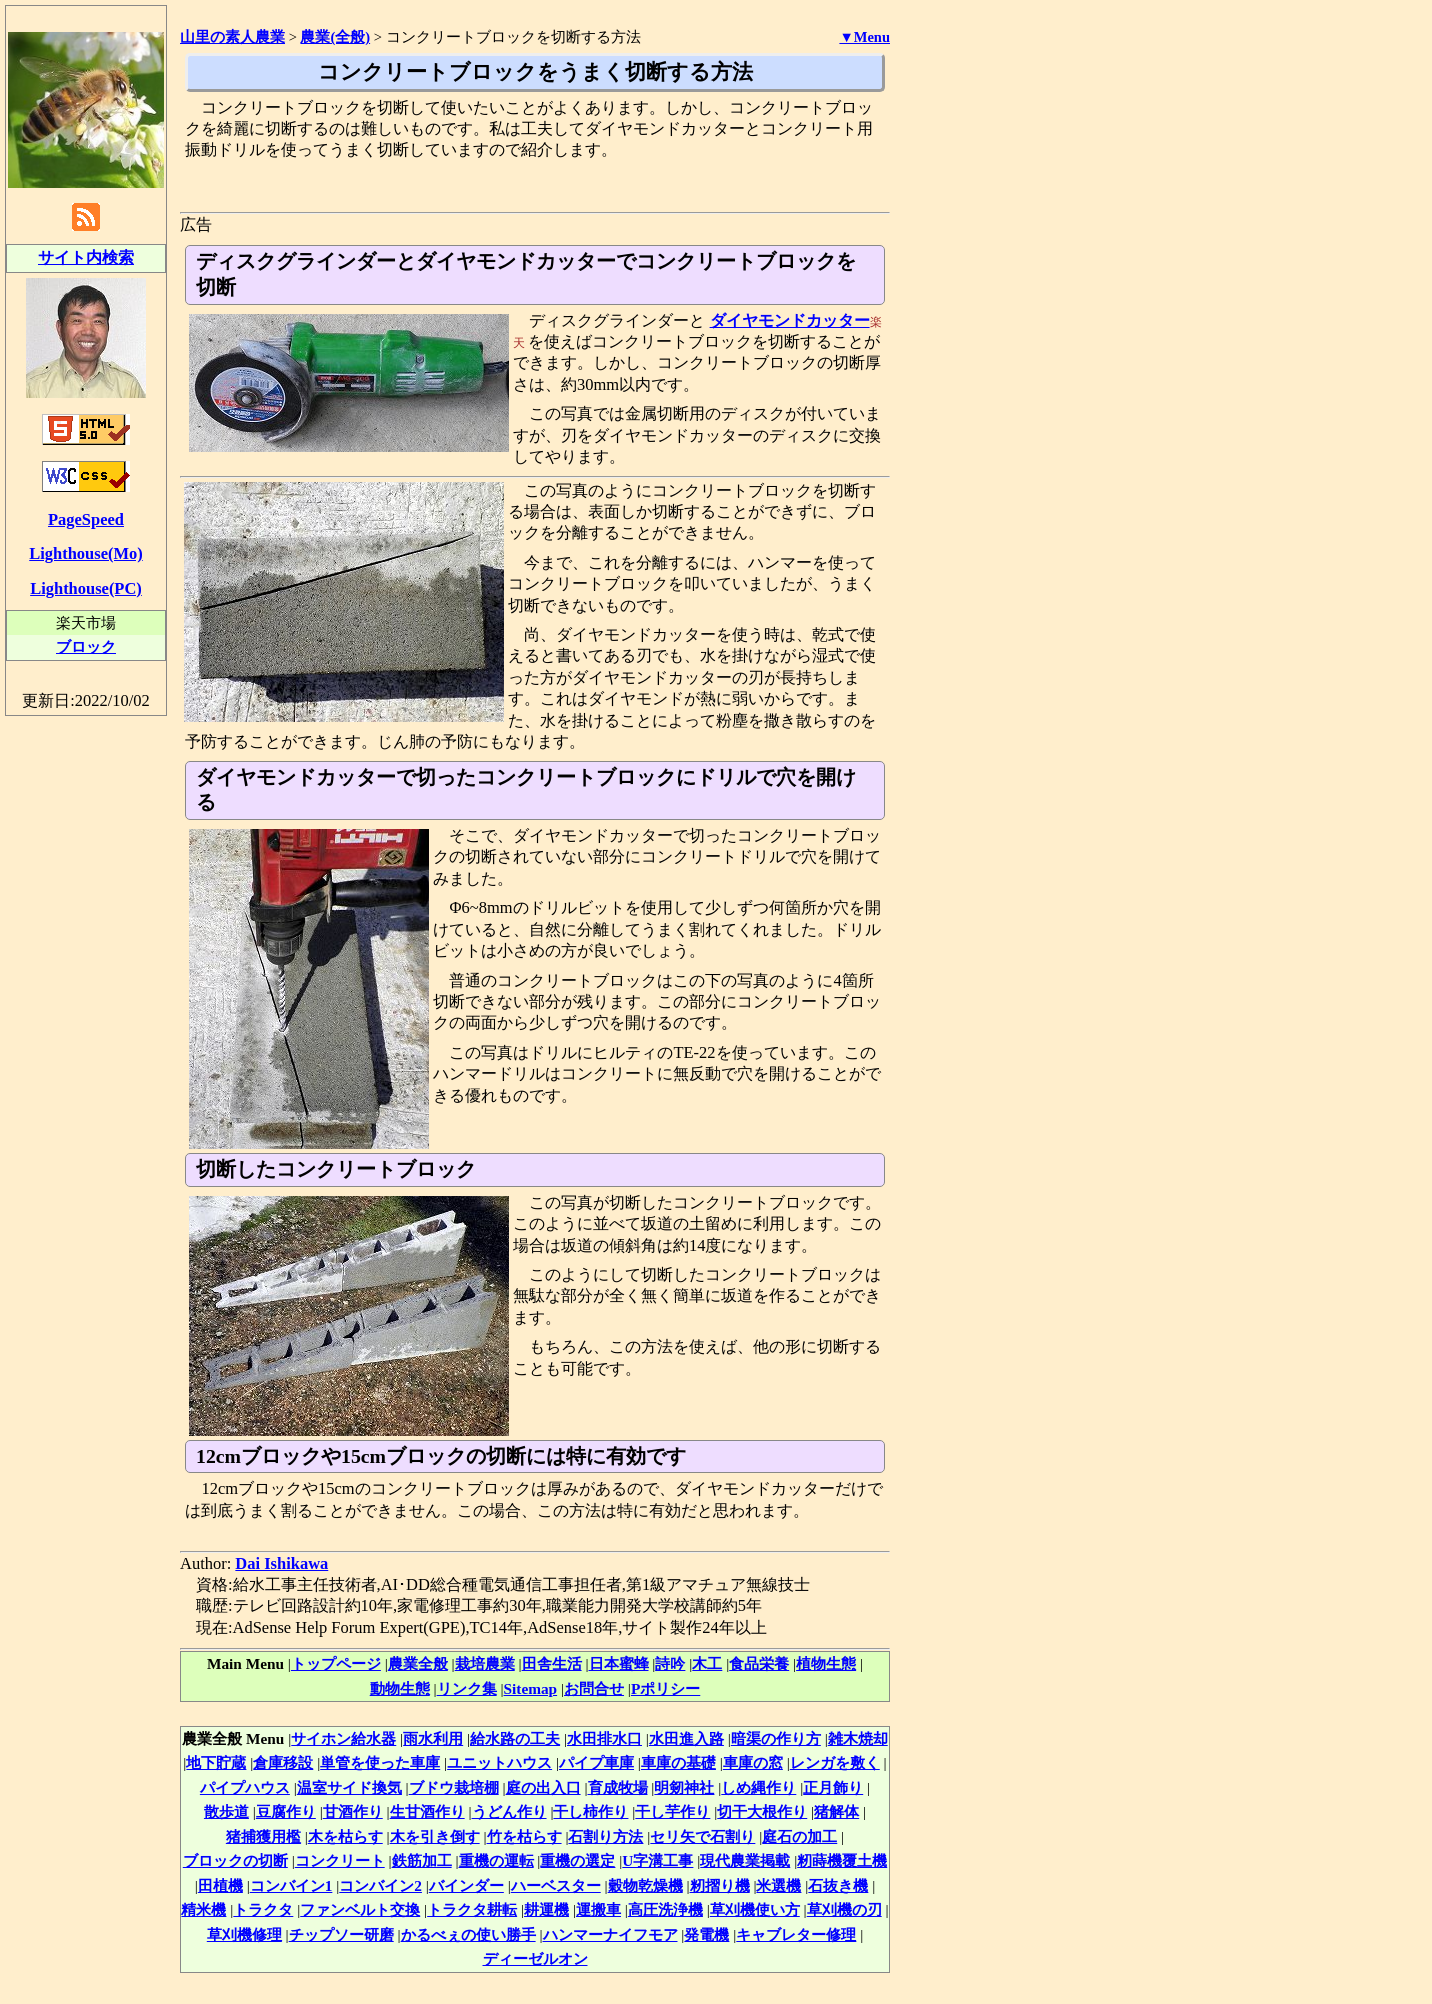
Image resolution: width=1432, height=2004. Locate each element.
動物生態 (400, 1688)
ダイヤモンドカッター (790, 320)
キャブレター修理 (796, 1934)
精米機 (203, 1909)
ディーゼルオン (535, 1958)
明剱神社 (684, 1787)
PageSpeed (86, 519)
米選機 (778, 1885)
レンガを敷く (835, 1762)
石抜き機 (838, 1885)
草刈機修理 (244, 1934)
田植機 (220, 1885)
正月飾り (833, 1787)
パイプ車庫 (596, 1762)
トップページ (336, 1663)
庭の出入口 (543, 1787)
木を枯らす (345, 1836)
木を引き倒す (435, 1836)
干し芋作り (672, 1811)
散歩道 (226, 1811)
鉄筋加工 (422, 1860)
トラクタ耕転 (472, 1909)
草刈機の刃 (844, 1909)
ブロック (86, 646)
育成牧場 (618, 1787)
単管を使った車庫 (380, 1762)
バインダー (466, 1885)
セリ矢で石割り (702, 1836)
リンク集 (467, 1688)
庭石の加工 (799, 1836)
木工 (707, 1663)
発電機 (706, 1934)
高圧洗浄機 (665, 1909)
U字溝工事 (657, 1860)
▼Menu (864, 37)
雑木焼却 (858, 1738)
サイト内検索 (86, 257)
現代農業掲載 (745, 1860)
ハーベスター (556, 1885)
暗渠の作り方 (776, 1738)
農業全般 (418, 1663)
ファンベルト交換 (360, 1909)
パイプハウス (245, 1787)
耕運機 (546, 1909)
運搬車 (598, 1909)
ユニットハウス (499, 1762)
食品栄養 (759, 1663)
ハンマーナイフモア (610, 1934)
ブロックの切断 (235, 1860)
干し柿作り (590, 1811)
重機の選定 (577, 1860)
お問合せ (594, 1688)
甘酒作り (353, 1811)
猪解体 (836, 1811)
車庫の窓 (753, 1762)
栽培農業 (485, 1663)
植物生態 (826, 1663)
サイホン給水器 (343, 1738)
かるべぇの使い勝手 (468, 1934)
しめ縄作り (758, 1787)
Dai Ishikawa (281, 1563)
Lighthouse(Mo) (85, 553)
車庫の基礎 (678, 1762)
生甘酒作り (427, 1811)
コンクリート (340, 1860)
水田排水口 (604, 1738)
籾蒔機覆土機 (842, 1860)
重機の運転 (496, 1860)
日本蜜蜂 (619, 1663)
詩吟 (670, 1663)
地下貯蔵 (216, 1762)
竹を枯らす (524, 1836)
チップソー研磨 (341, 1934)
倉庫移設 (283, 1762)
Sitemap (531, 1688)
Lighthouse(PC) (86, 588)
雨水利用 (433, 1738)
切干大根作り (762, 1811)
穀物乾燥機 (645, 1885)
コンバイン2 (380, 1885)
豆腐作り (286, 1811)
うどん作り (509, 1811)
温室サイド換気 (349, 1787)
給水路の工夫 (515, 1738)
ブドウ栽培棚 (454, 1787)
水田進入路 (686, 1738)
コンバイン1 (291, 1885)
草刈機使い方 (755, 1909)
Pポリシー (665, 1688)
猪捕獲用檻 (263, 1836)
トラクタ (263, 1909)
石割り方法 (605, 1836)
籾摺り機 (720, 1885)
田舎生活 (552, 1663)
